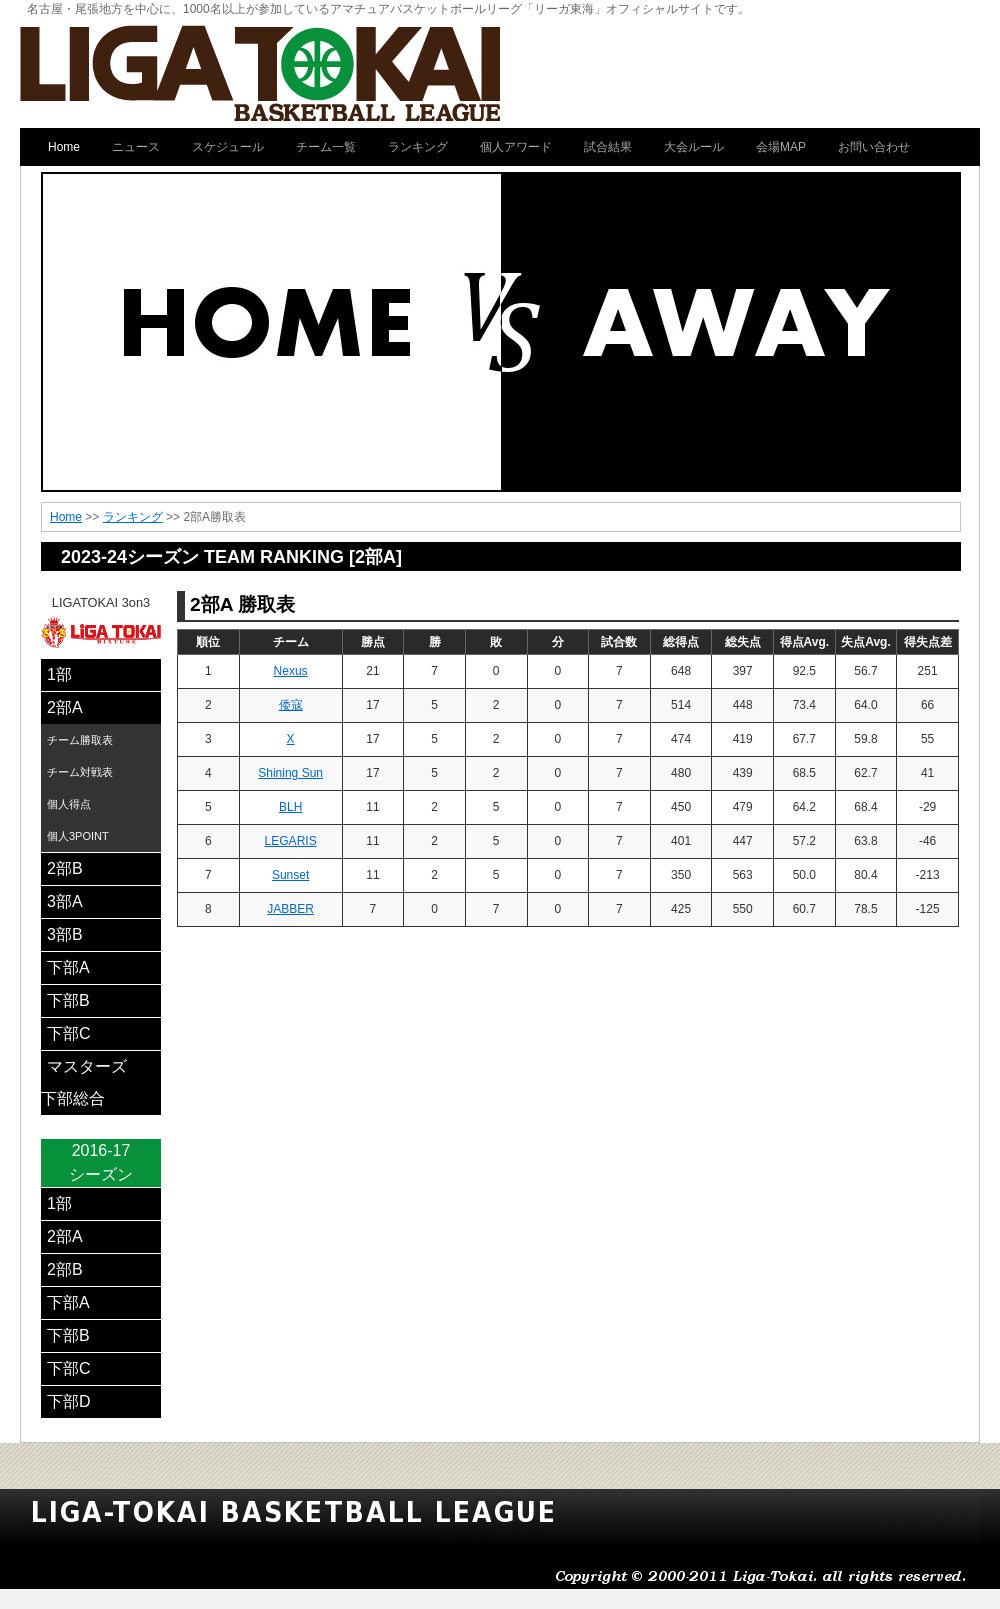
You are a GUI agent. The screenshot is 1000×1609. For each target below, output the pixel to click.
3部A (65, 901)
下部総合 (73, 1098)
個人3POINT (78, 836)
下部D (69, 1401)
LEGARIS (291, 841)
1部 (59, 674)
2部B (65, 868)
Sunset (290, 875)
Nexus (291, 671)
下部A (68, 967)
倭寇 (291, 705)
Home (66, 517)
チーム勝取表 (80, 740)
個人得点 (69, 804)
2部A (65, 707)
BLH (290, 807)
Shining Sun (290, 773)
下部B (68, 1000)
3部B (65, 934)
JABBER (290, 909)
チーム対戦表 (80, 772)
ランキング (133, 517)
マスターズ (87, 1066)
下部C (69, 1033)
